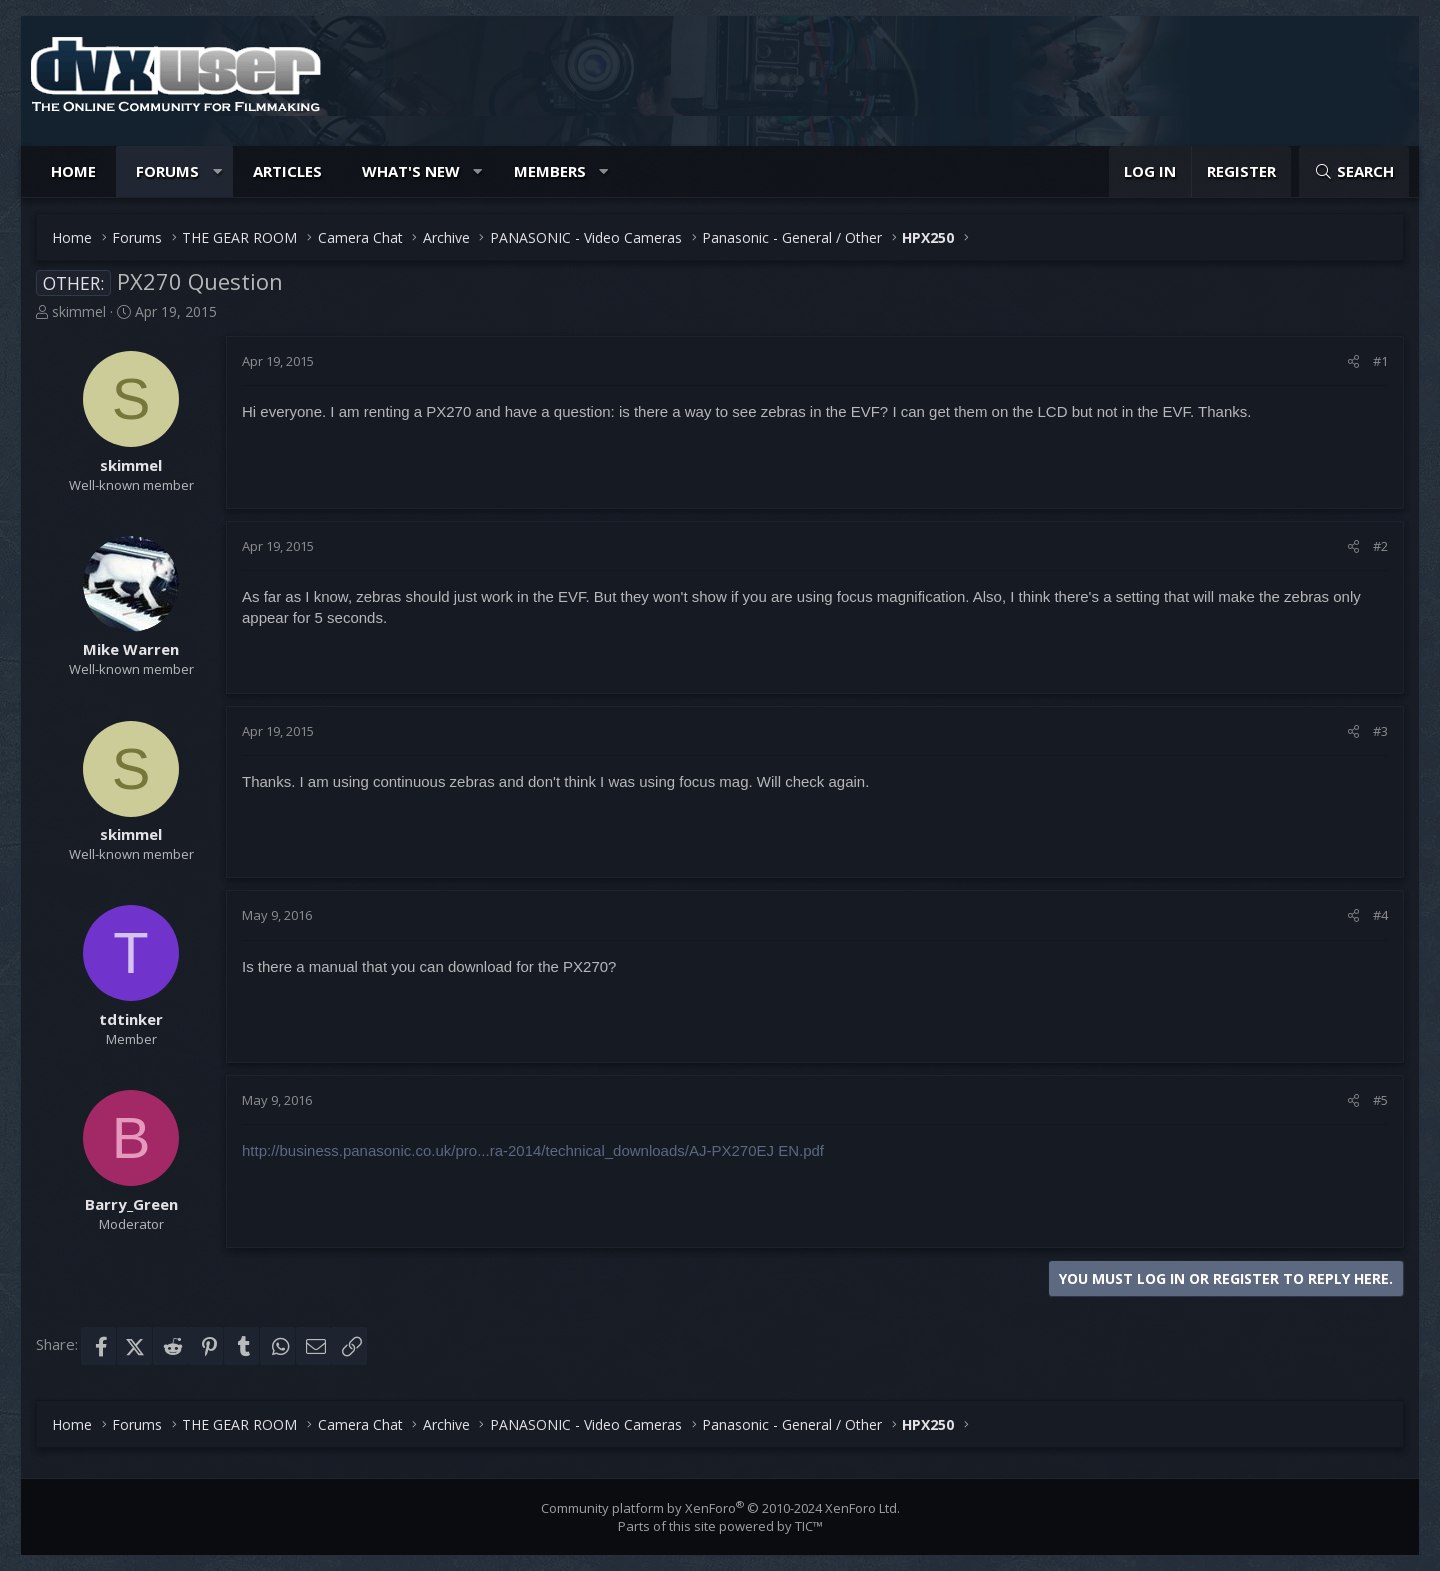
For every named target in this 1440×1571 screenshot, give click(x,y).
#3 (1380, 731)
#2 (1380, 546)
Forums (167, 171)
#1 (1380, 361)
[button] (217, 171)
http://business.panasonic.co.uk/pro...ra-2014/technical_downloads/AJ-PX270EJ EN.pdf (533, 1150)
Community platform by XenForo (720, 1508)
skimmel (79, 311)
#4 (1380, 915)
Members (550, 171)
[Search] (1354, 171)
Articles (287, 171)
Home (73, 171)
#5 (1380, 1100)
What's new (411, 171)
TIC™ (809, 1526)
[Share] (1353, 361)
